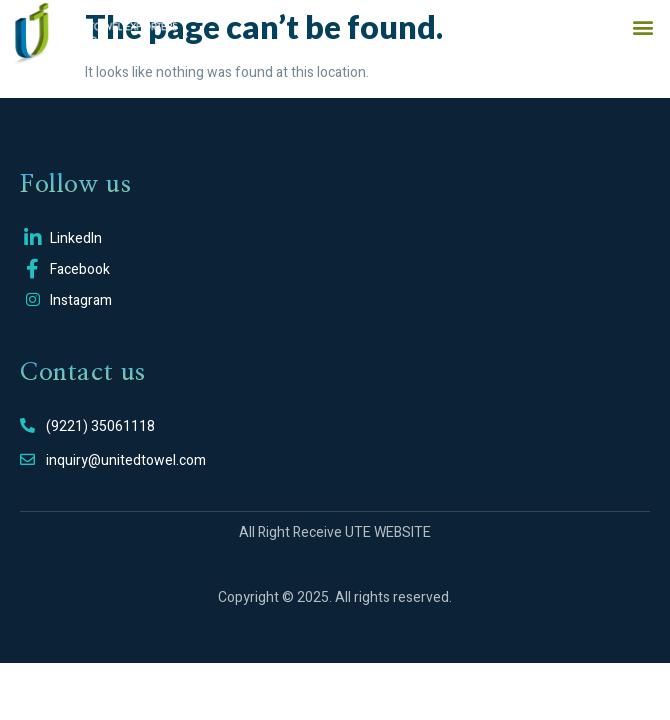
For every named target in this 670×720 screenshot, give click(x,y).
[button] (642, 26)
